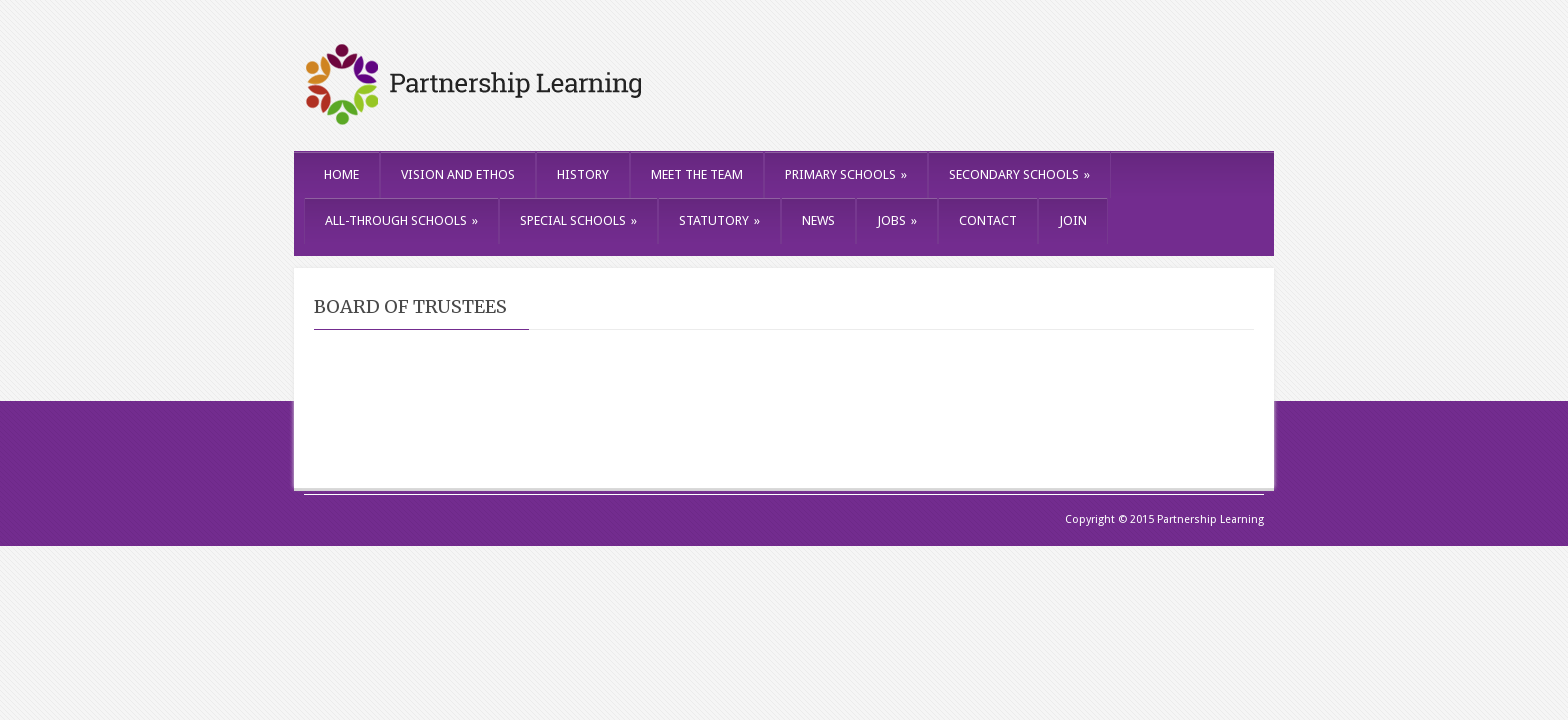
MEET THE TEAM (697, 174)
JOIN (1073, 220)
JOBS (897, 220)
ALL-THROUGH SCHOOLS (401, 220)
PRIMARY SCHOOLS (846, 174)
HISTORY (583, 174)
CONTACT (988, 220)
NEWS (818, 220)
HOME (341, 174)
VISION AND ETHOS (458, 174)
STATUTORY (719, 220)
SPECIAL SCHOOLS (578, 220)
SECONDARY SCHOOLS (1019, 174)
